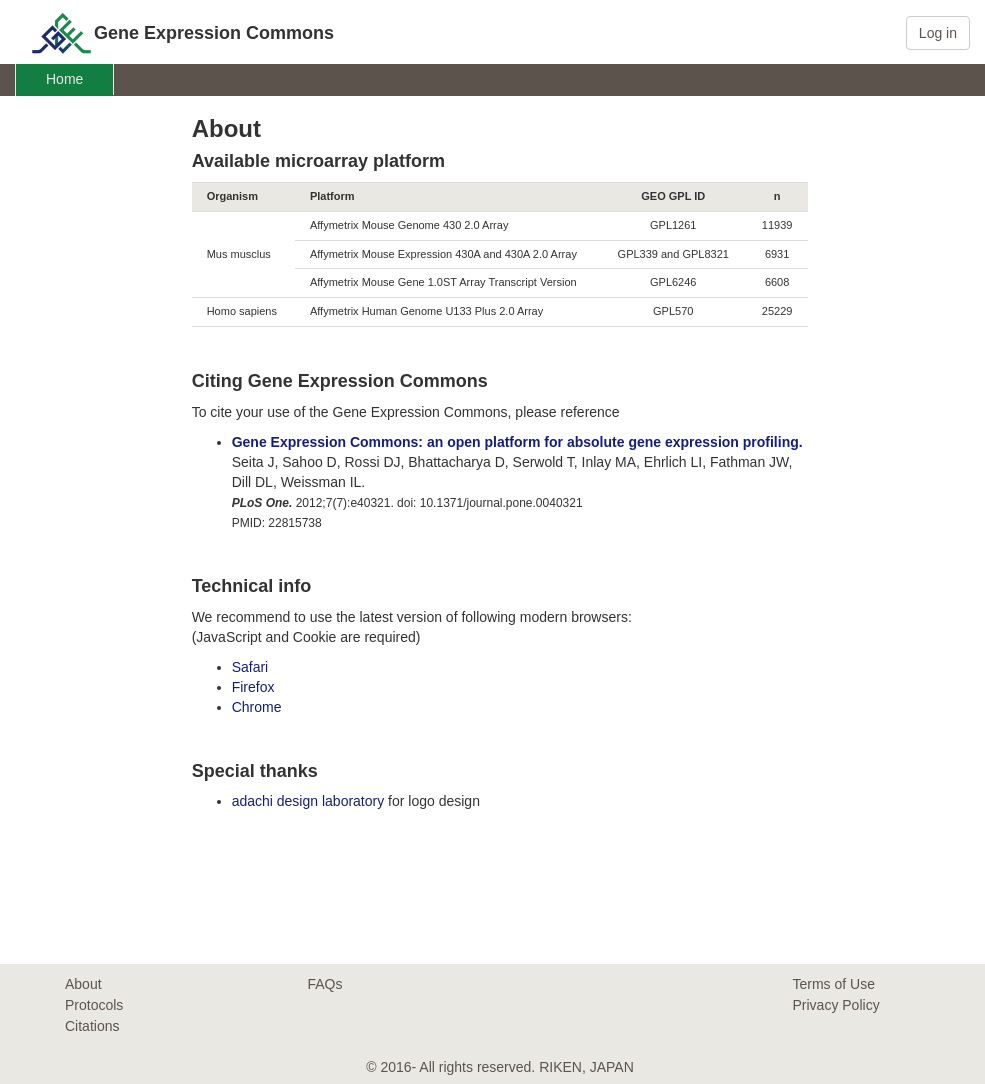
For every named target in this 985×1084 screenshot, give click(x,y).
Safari (250, 667)
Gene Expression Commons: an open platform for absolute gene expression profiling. (517, 442)
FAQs (325, 984)
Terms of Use (834, 984)
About (83, 984)
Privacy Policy (836, 1005)
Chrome (257, 707)
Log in (938, 33)
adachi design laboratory (308, 801)
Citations (92, 1026)
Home (64, 79)
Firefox (253, 687)
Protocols (94, 1005)
